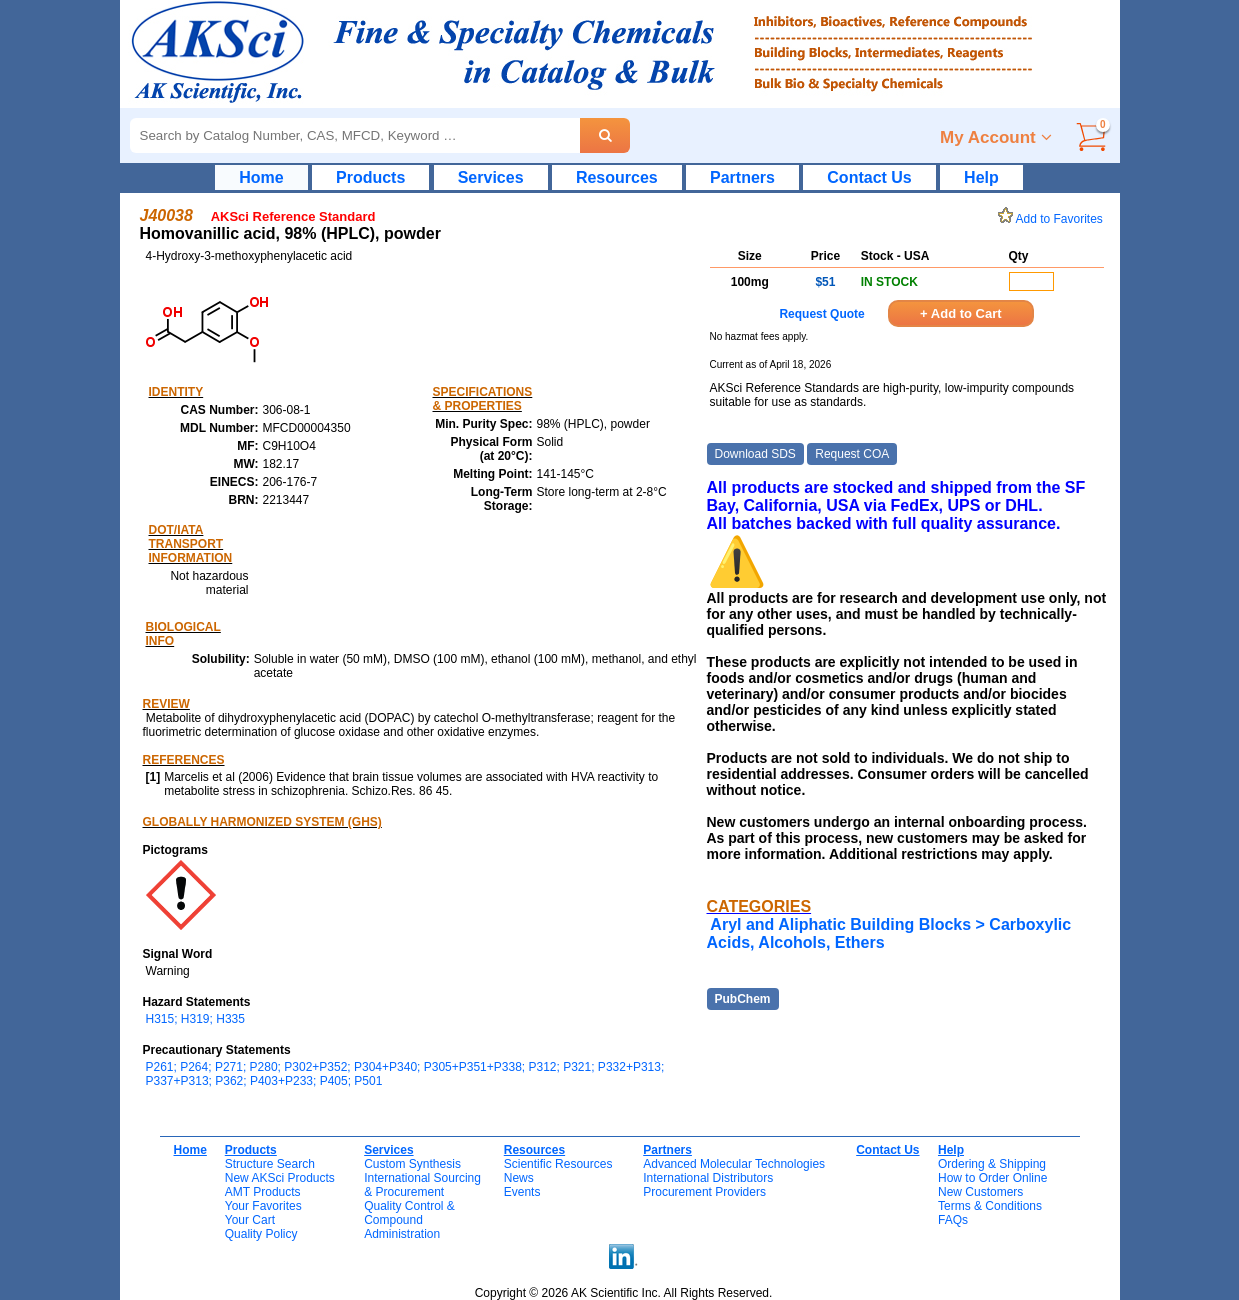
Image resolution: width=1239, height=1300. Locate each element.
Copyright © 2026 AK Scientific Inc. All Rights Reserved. (624, 1293)
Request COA (852, 454)
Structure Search (270, 1164)
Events (522, 1192)
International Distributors (708, 1178)
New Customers (980, 1192)
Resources (617, 177)
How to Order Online (992, 1178)
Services (491, 177)
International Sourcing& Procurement (422, 1185)
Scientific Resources (558, 1164)
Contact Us (869, 177)
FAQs (953, 1220)
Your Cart (250, 1220)
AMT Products (263, 1192)
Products (370, 177)
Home (261, 177)
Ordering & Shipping (992, 1164)
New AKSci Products (280, 1178)
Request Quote (821, 314)
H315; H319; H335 (195, 1019)
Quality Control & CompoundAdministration (409, 1220)
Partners (742, 177)
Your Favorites (263, 1206)
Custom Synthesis (412, 1164)
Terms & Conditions (990, 1206)
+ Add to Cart (961, 313)
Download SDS (755, 454)
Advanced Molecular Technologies (734, 1164)
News (519, 1178)
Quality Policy (261, 1234)
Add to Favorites (1054, 219)
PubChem (743, 999)
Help (981, 177)
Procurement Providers (704, 1192)
